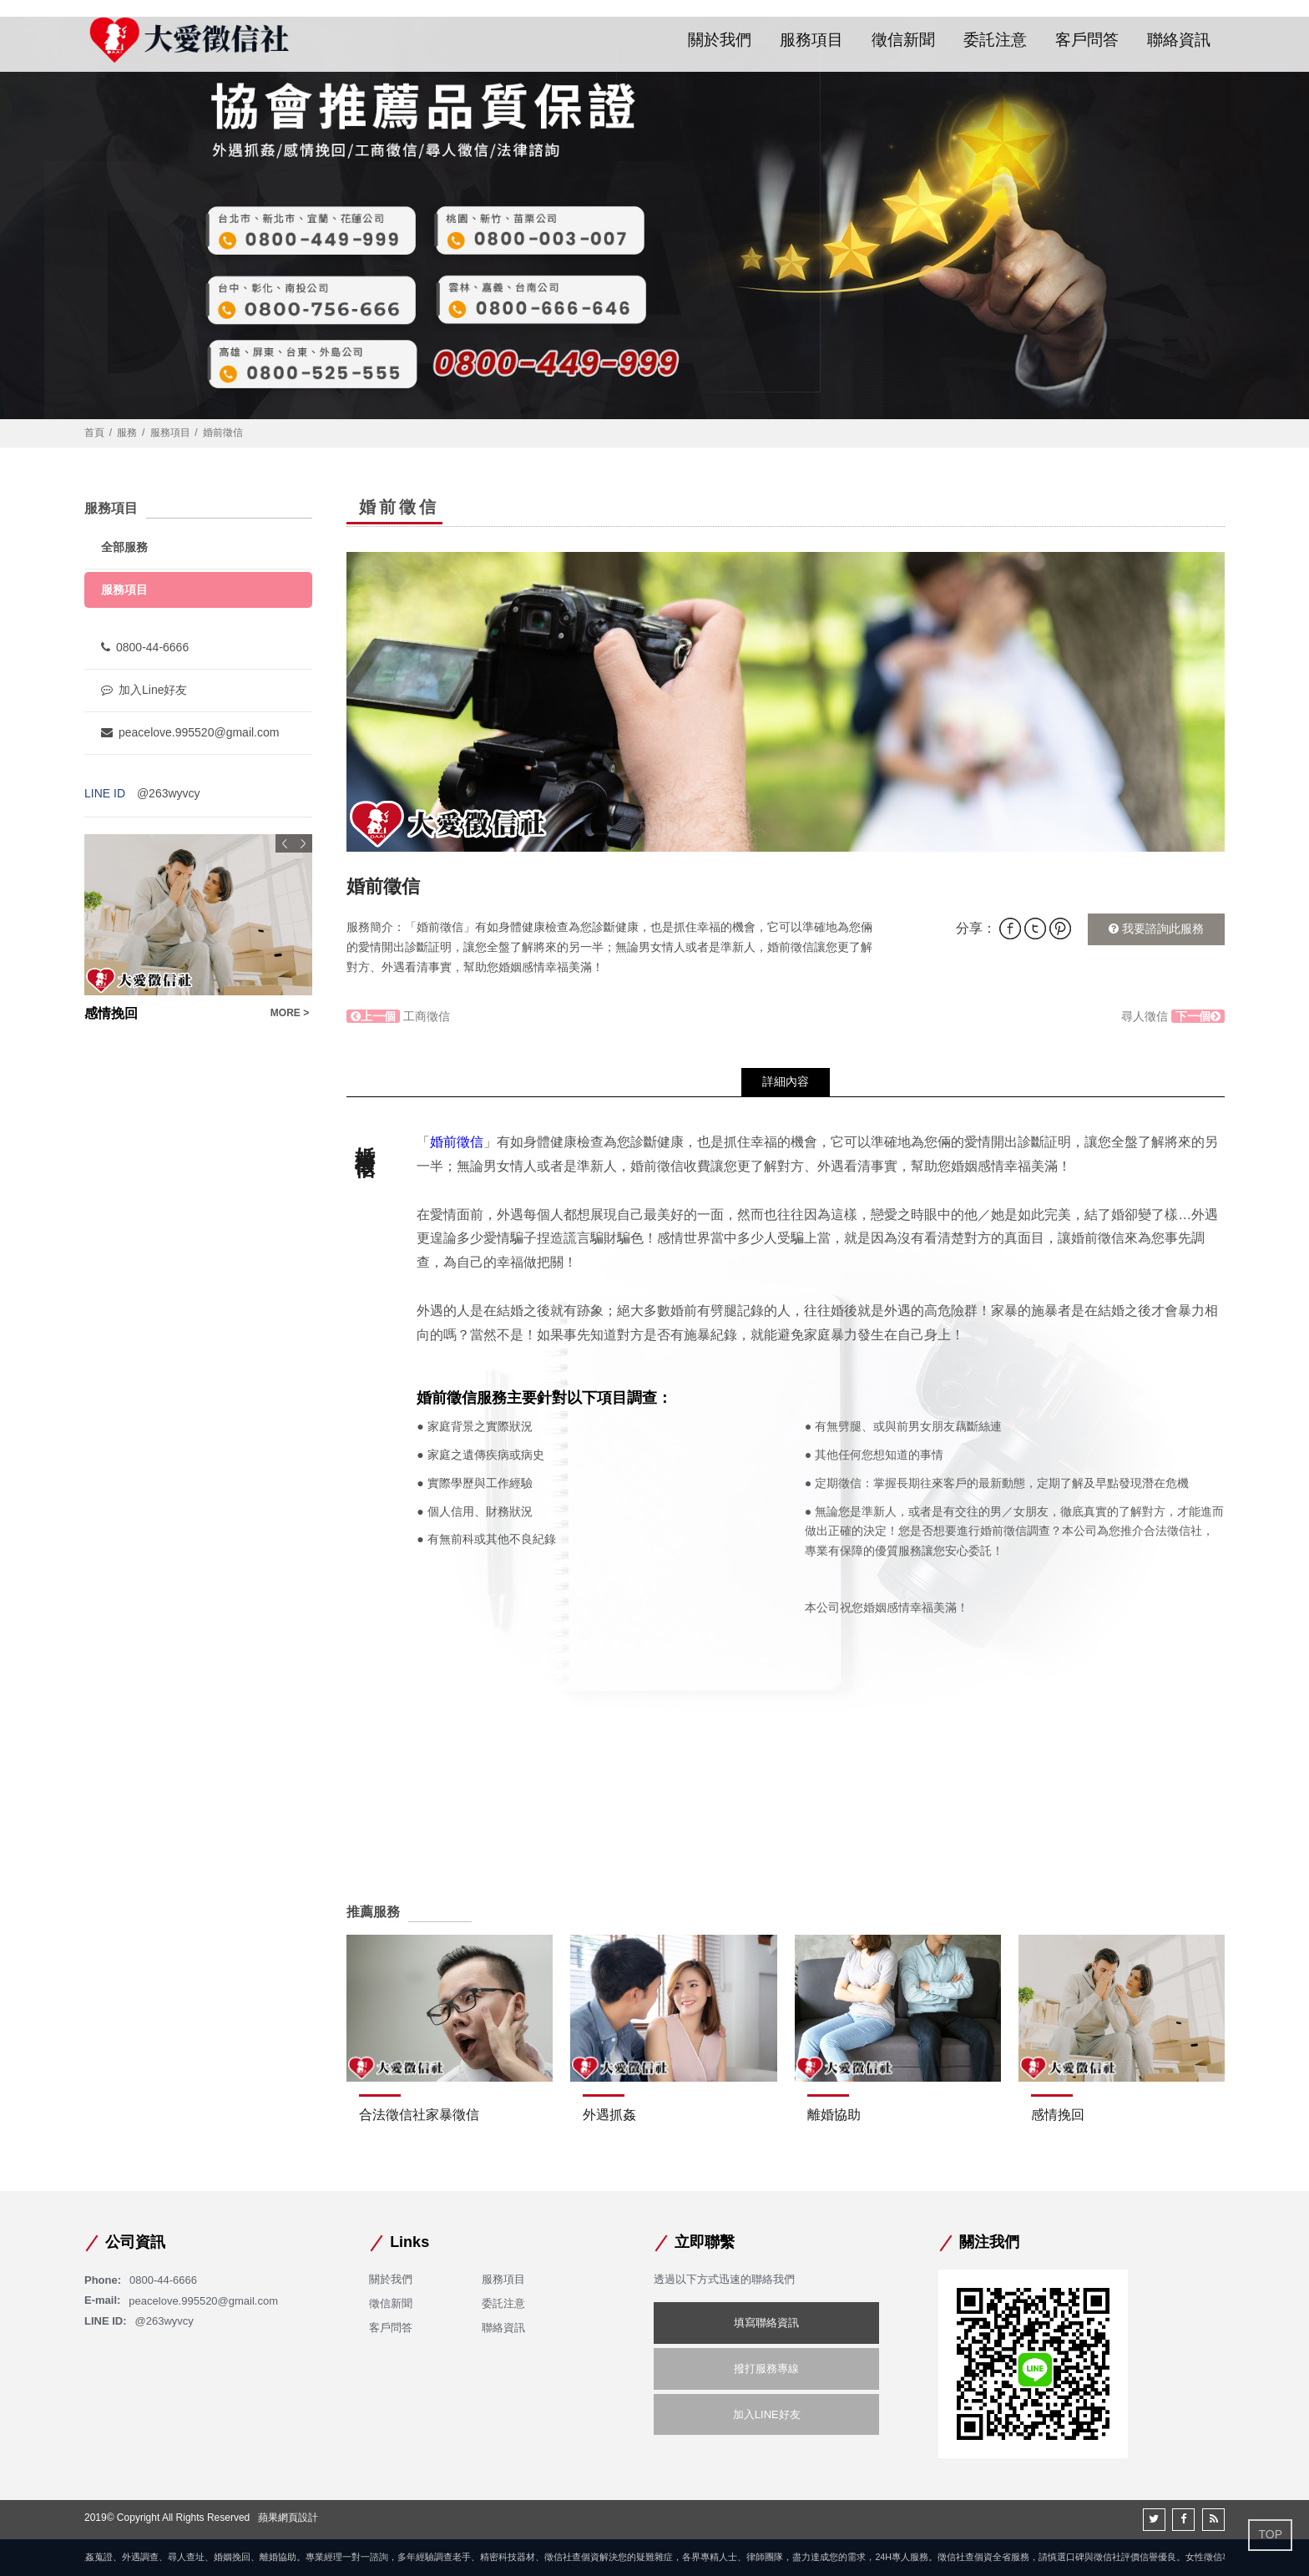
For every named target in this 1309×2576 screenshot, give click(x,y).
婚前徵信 (456, 1142)
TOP (1270, 2534)
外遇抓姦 (609, 2115)
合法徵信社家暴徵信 (419, 2115)
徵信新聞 (903, 39)
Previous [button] (284, 843)
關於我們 (719, 39)
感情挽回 (1057, 2115)
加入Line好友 (144, 689)
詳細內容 (785, 1081)
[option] (785, 702)
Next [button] (303, 843)
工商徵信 (398, 1016)
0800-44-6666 (145, 647)
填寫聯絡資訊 (766, 2322)
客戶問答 (1087, 39)
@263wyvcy (168, 793)
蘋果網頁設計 (288, 2517)
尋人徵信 (1173, 1016)
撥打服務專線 (766, 2368)
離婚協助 (834, 2115)
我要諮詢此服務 (1156, 928)
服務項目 (811, 39)
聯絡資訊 (1178, 39)
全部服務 (124, 547)
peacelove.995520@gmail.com (190, 732)
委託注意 (995, 39)
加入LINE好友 (767, 2414)
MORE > (289, 1013)
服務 (127, 432)
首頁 (94, 432)
